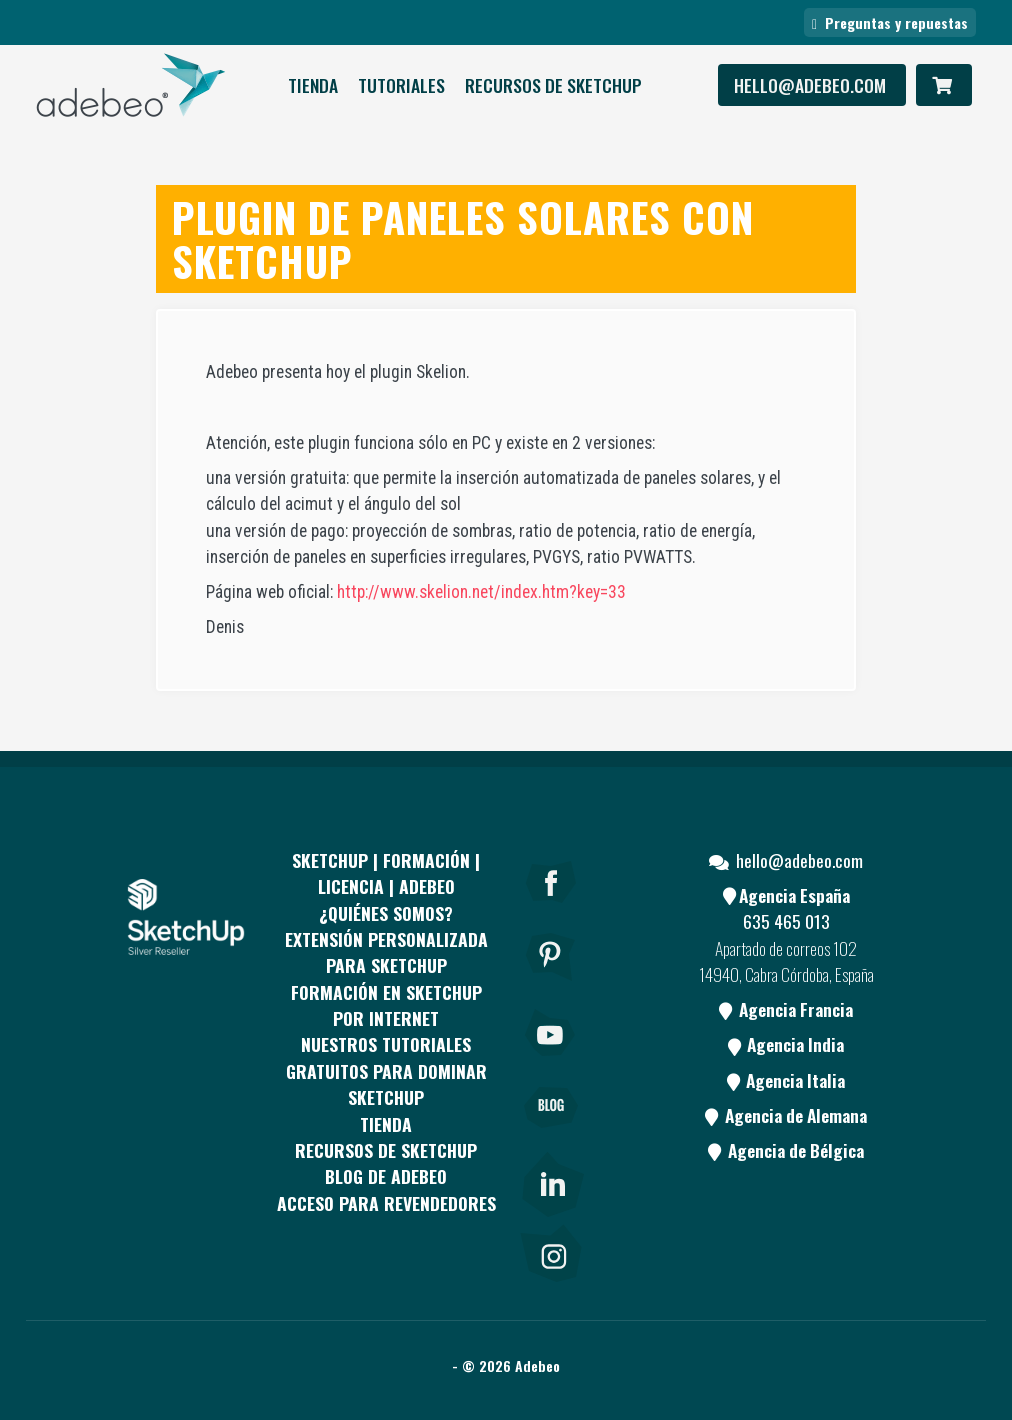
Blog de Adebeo (386, 1176)
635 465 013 (786, 921)
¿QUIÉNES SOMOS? (386, 913)
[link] (551, 1180)
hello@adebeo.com (812, 85)
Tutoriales (401, 85)
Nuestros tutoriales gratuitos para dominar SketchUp (386, 1070)
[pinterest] (551, 984)
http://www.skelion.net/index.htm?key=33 (481, 592)
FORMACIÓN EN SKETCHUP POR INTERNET (386, 1005)
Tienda (313, 85)
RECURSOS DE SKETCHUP (553, 85)
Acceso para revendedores (386, 1203)
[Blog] (551, 1135)
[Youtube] (551, 1060)
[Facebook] (551, 909)
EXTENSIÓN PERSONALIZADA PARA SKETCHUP (386, 952)
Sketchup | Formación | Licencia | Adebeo (386, 873)
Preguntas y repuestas (890, 22)
